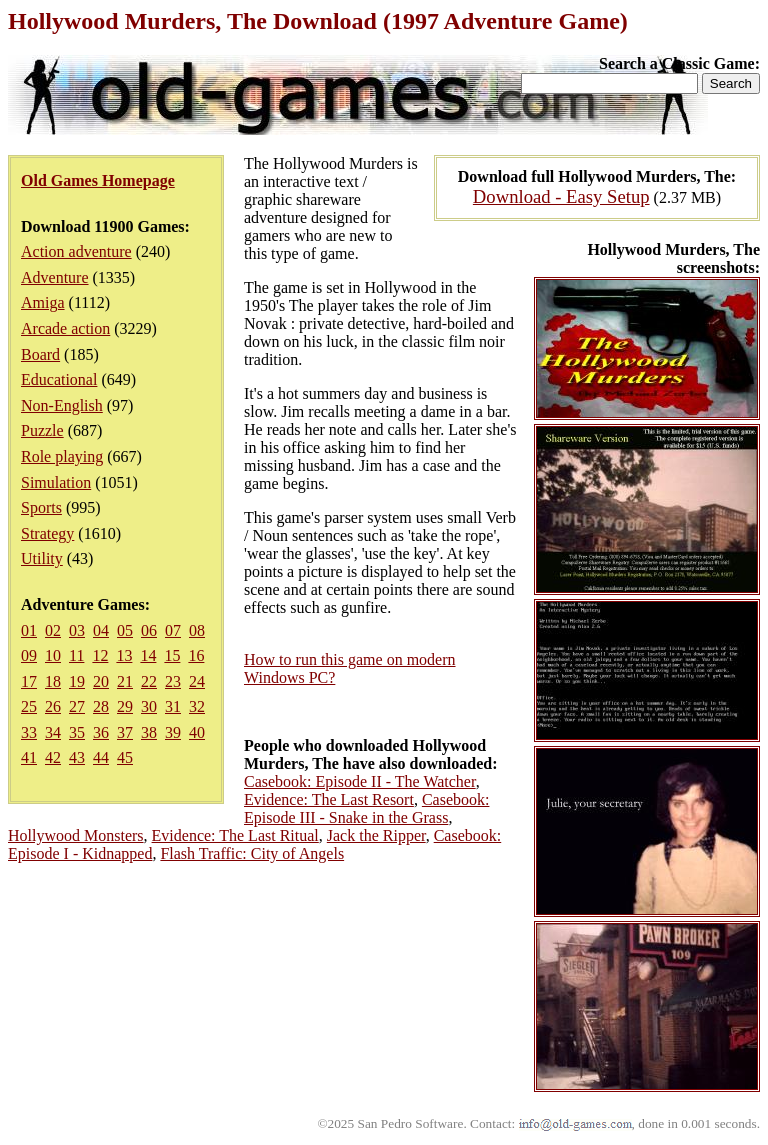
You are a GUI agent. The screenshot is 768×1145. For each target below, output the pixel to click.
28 (101, 706)
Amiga (43, 302)
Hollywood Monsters (76, 835)
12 (100, 655)
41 (29, 757)
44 (101, 757)
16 (196, 655)
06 (149, 630)
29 (125, 706)
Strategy (47, 533)
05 (125, 630)
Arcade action (65, 328)
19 (77, 681)
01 (29, 630)
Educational (59, 379)
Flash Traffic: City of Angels (252, 853)
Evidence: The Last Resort (329, 799)
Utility (42, 558)
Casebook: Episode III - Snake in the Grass (366, 808)
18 (53, 681)
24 (197, 681)
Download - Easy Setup (561, 196)
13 (124, 655)
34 (53, 732)
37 (125, 732)
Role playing (62, 456)
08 (197, 630)
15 (172, 655)
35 (77, 732)
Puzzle (42, 430)
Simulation (56, 482)
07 (173, 630)
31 (173, 706)
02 (53, 630)
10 (53, 655)
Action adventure (76, 251)
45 (125, 757)
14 (148, 655)
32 (197, 706)
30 (149, 706)
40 (197, 732)
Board (40, 354)
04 (101, 630)
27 (77, 706)
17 (29, 681)
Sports (41, 507)
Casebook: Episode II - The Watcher (360, 781)
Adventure (55, 277)
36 (101, 732)
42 (53, 757)
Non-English (62, 405)
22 (149, 681)
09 (29, 655)
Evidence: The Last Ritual (235, 835)
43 (77, 757)
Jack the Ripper (376, 835)
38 (149, 732)
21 (125, 681)
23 (173, 681)
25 (29, 706)
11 (76, 655)
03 (77, 630)
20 (101, 681)
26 (53, 706)
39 (173, 732)
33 (29, 732)
